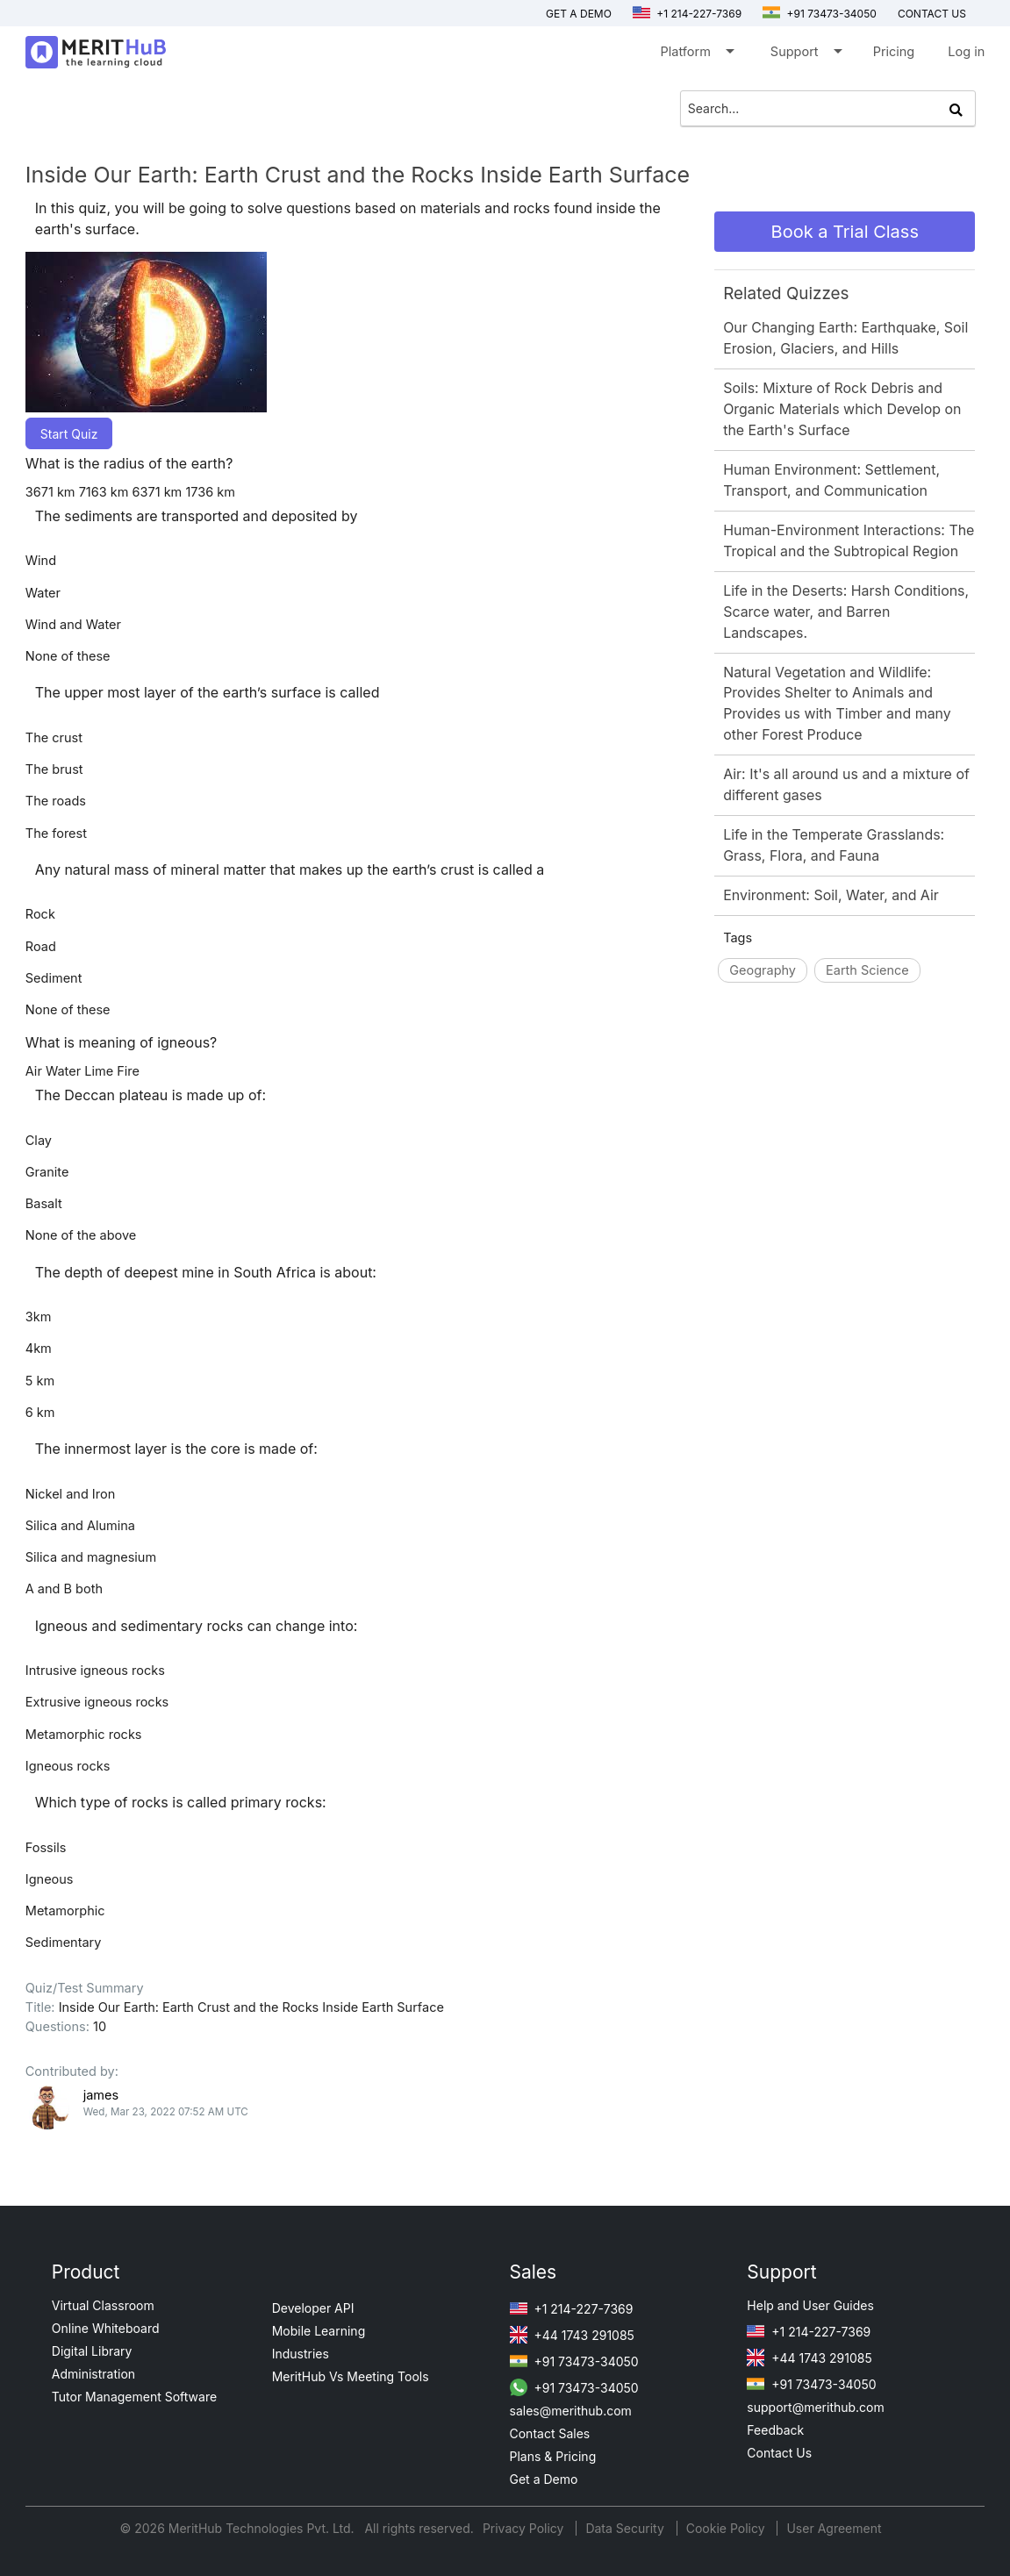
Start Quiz (69, 433)
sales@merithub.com (571, 2410)
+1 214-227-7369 (687, 13)
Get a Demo (579, 13)
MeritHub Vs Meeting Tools (350, 2376)
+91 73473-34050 (820, 13)
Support (805, 54)
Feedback (775, 2429)
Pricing (894, 51)
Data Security (626, 2528)
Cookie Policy (725, 2528)
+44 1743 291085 (572, 2335)
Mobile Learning (319, 2330)
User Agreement (833, 2528)
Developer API (313, 2308)
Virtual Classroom (103, 2305)
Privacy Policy (525, 2528)
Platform (696, 54)
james (100, 2094)
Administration (93, 2373)
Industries (300, 2353)
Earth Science (867, 969)
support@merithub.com (815, 2407)
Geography (762, 969)
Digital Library (92, 2350)
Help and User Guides (810, 2305)
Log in (966, 51)
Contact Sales (550, 2433)
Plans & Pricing (553, 2456)
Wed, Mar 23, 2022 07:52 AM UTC (165, 2112)
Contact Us (779, 2452)
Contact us (932, 13)
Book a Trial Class (845, 231)
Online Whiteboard (106, 2328)
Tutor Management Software (134, 2396)
